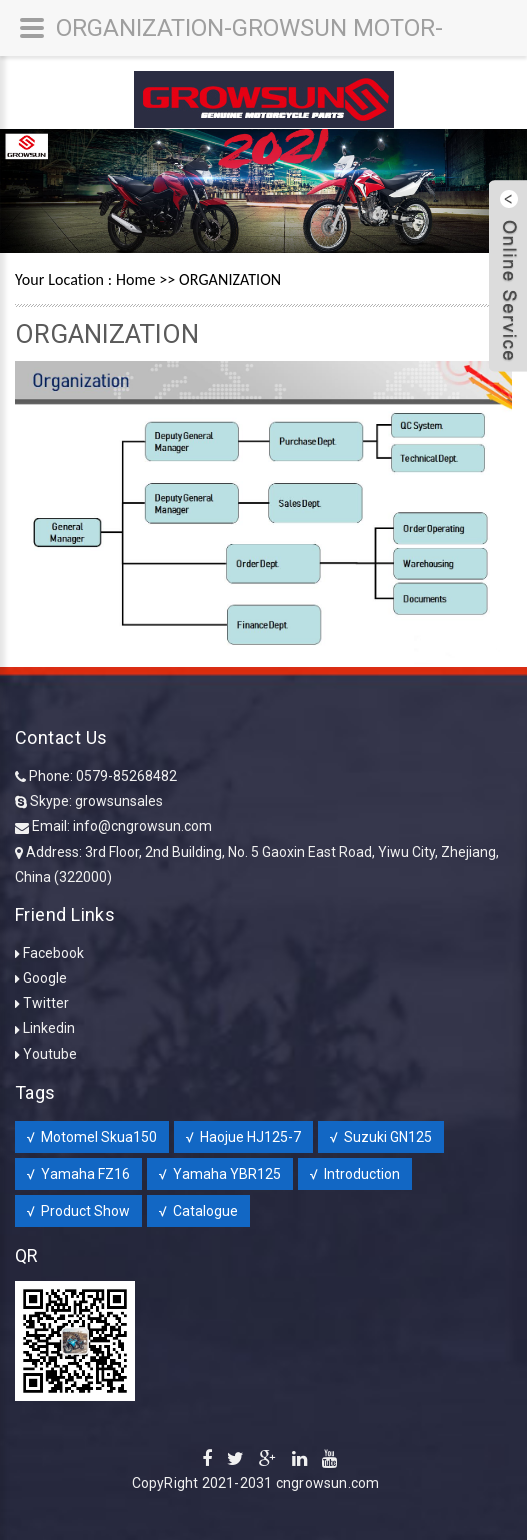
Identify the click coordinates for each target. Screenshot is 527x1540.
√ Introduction (355, 1174)
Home (136, 279)
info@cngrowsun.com (142, 826)
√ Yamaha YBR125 (220, 1174)
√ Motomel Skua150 (92, 1137)
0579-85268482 (126, 776)
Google (45, 978)
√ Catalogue (198, 1211)
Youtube (50, 1054)
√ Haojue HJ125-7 (243, 1137)
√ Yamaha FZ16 (78, 1174)
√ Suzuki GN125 (381, 1137)
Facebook (53, 953)
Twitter (46, 1003)
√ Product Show (78, 1211)
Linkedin (49, 1028)
